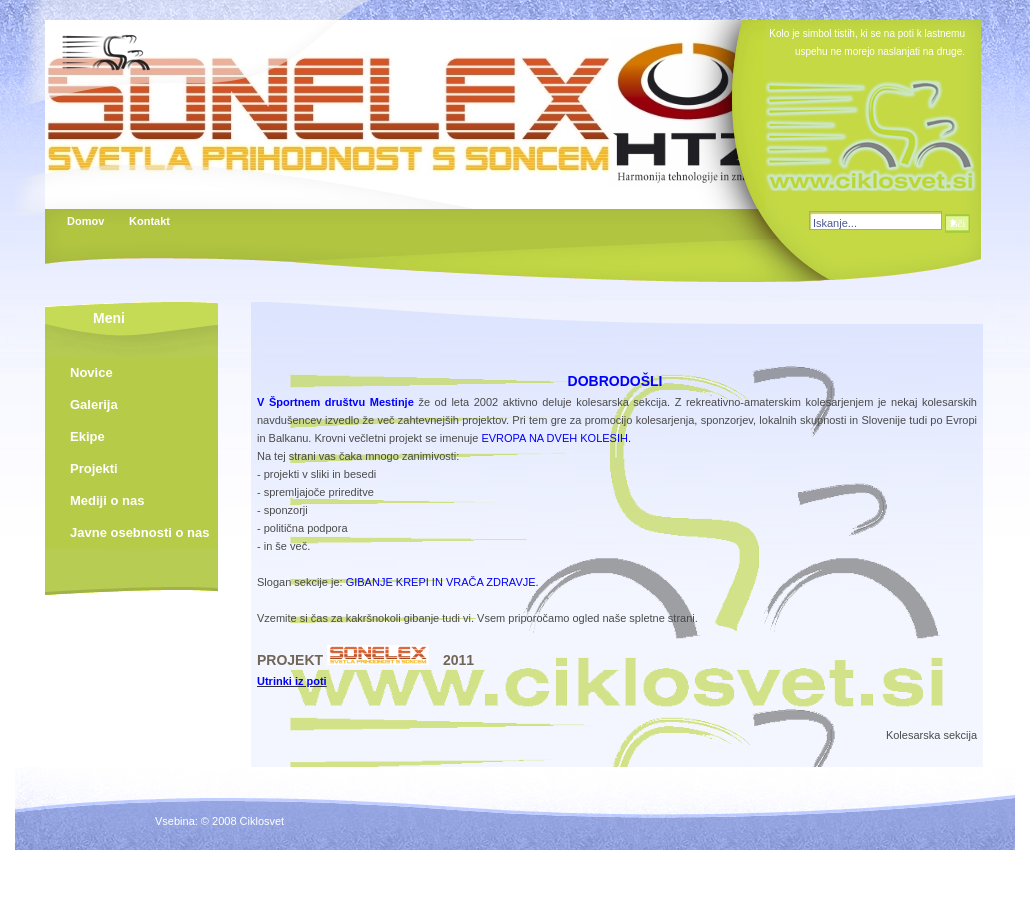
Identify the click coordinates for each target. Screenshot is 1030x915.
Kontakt (149, 221)
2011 (458, 660)
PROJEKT (292, 660)
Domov (85, 221)
